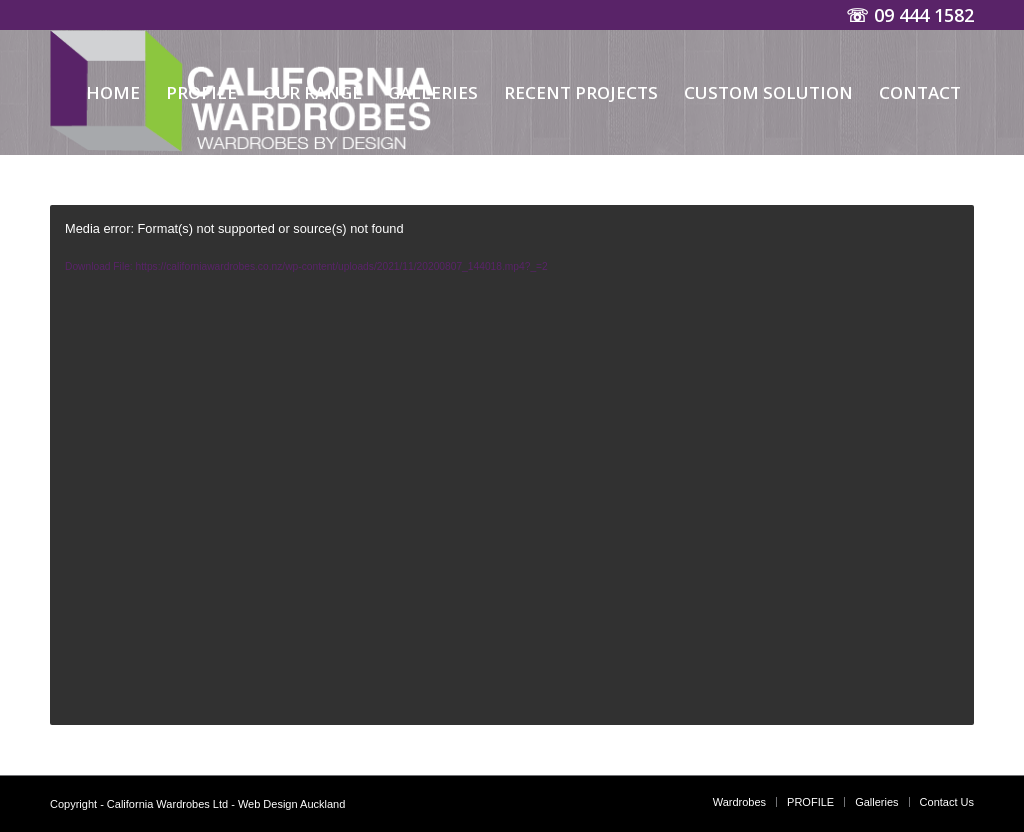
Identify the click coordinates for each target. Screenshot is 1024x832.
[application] (512, 465)
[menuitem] (113, 92)
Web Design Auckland (291, 804)
